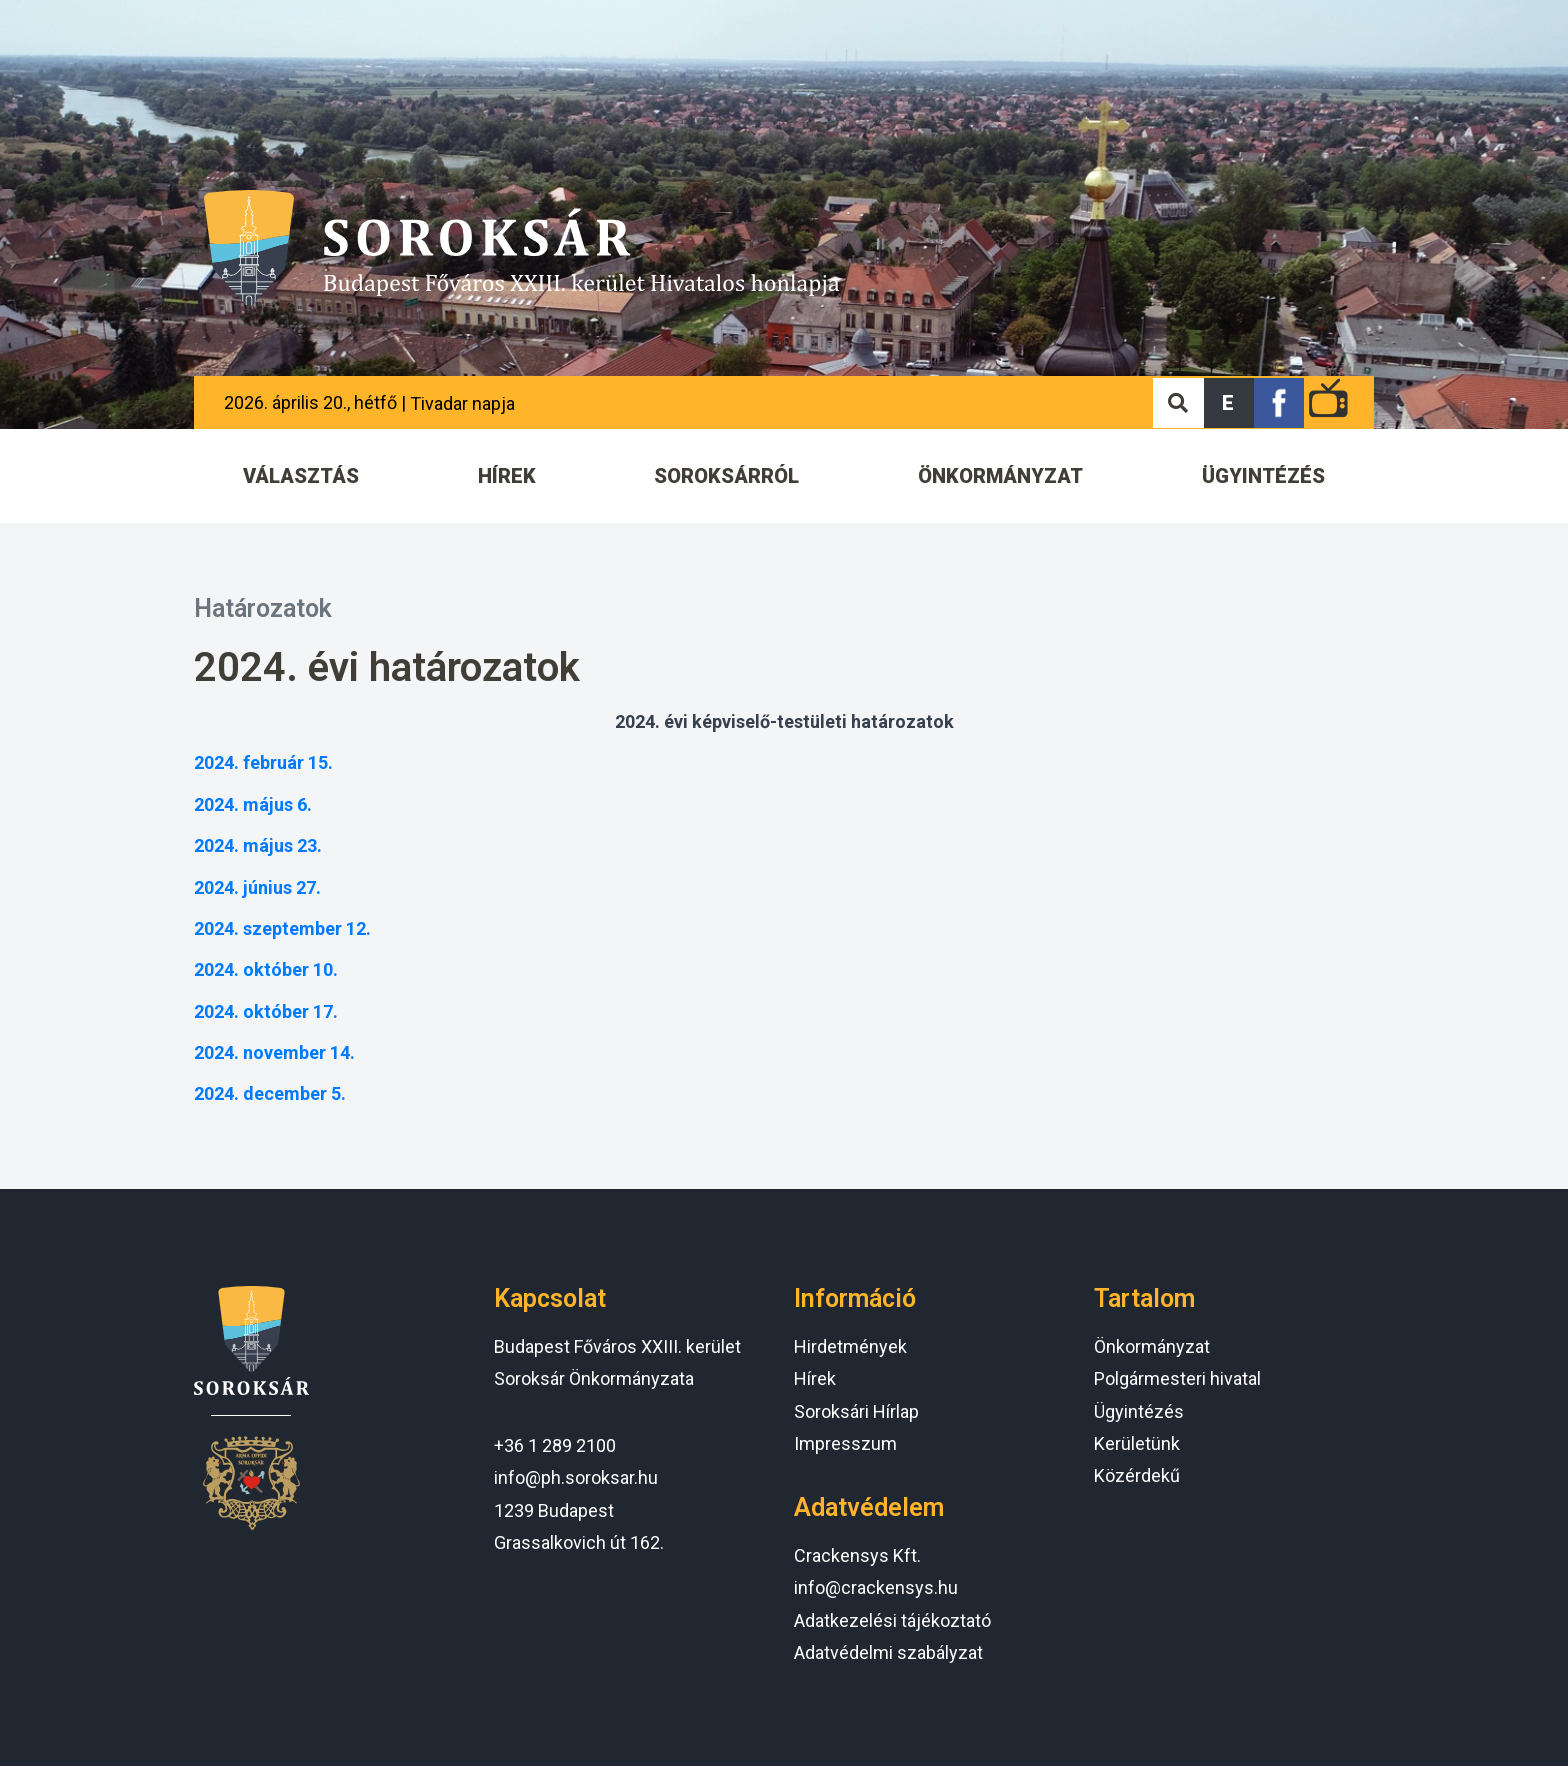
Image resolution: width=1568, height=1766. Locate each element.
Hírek (815, 1378)
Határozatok (263, 608)
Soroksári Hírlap (856, 1411)
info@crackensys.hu (876, 1587)
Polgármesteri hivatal (1177, 1378)
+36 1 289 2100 (555, 1445)
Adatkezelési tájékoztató (892, 1620)
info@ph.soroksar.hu (576, 1477)
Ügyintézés (1139, 1411)
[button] (1229, 403)
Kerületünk (1137, 1443)
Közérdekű (1137, 1475)
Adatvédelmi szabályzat (888, 1652)
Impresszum (845, 1443)
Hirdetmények (850, 1346)
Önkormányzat (1152, 1346)
